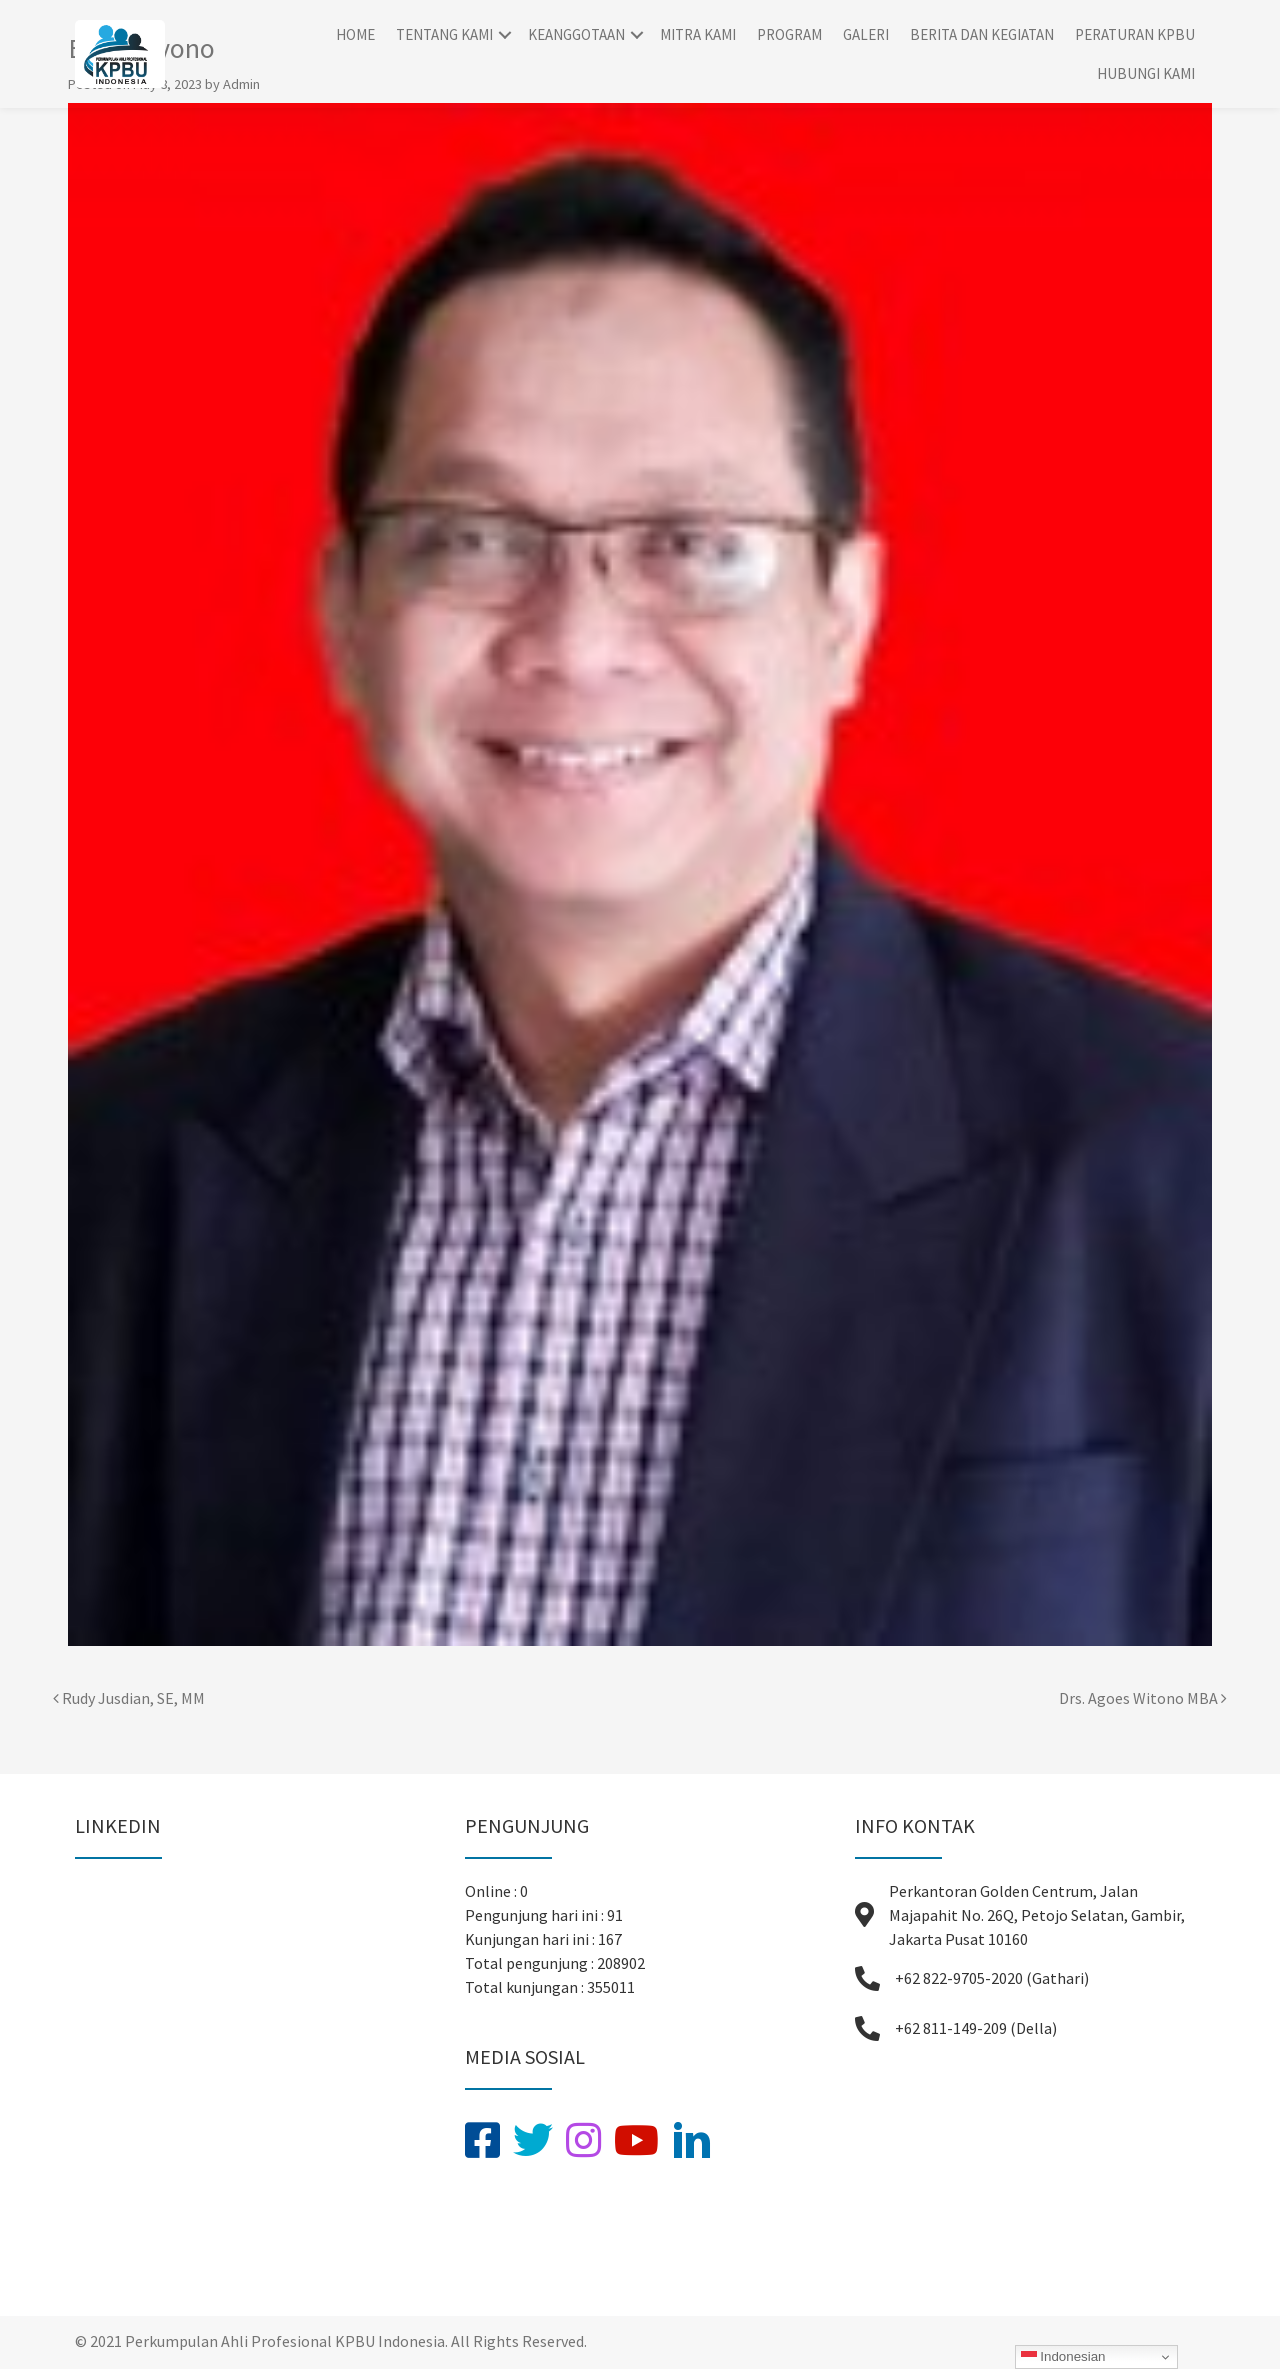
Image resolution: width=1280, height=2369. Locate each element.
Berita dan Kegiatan (982, 34)
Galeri (866, 34)
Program (789, 34)
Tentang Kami (444, 34)
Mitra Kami (698, 34)
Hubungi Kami (1146, 73)
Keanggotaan (576, 34)
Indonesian (1063, 2357)
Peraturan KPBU (1135, 34)
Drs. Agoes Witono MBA (1143, 1698)
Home (355, 34)
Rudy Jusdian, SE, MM (129, 1698)
